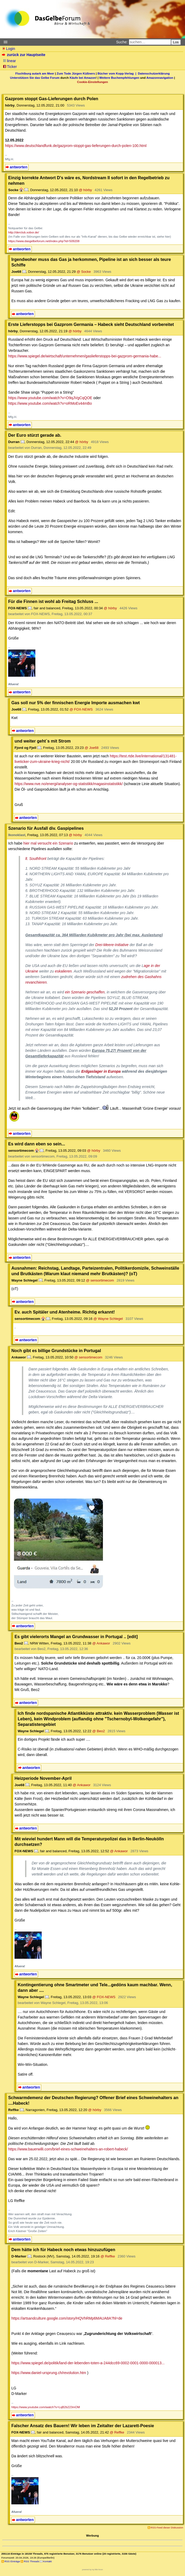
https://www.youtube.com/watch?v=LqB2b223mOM (45, 2407)
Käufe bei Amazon (83, 77)
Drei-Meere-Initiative (112, 945)
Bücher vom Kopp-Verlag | (118, 73)
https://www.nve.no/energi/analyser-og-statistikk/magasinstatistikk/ (69, 784)
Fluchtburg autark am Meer (34, 73)
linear (9, 61)
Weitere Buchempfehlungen (119, 77)
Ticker (10, 66)
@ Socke (84, 272)
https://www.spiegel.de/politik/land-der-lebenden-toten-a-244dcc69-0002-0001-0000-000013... (88, 2363)
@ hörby (85, 190)
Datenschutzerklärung (154, 73)
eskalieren (63, 971)
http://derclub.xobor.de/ (23, 232)
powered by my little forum (92, 2569)
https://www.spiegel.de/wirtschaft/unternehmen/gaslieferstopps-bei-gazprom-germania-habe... (84, 356)
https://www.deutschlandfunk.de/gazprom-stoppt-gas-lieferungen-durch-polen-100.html (75, 146)
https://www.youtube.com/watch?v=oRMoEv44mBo (50, 403)
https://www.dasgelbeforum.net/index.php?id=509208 (43, 241)
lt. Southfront (35, 858)
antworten (18, 167)
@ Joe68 (92, 748)
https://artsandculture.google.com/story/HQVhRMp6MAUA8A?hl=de (66, 2318)
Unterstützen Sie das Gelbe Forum (34, 77)
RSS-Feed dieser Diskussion (167, 2527)
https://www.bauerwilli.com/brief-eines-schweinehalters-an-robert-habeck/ (68, 2149)
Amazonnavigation (159, 77)
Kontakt (47, 2561)
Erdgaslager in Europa (101, 1071)
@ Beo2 (98, 1731)
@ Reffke (108, 2256)
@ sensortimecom (100, 1280)
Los (176, 42)
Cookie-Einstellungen (92, 82)
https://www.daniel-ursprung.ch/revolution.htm (48, 2373)
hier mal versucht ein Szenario (48, 843)
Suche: (122, 42)
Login (8, 49)
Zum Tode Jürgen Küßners (76, 73)
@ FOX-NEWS (81, 709)
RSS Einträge (12, 2561)
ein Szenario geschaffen (85, 992)
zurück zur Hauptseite (24, 55)
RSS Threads (31, 2561)
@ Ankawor (101, 1643)
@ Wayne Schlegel (108, 1319)
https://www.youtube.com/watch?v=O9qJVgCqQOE (50, 398)
